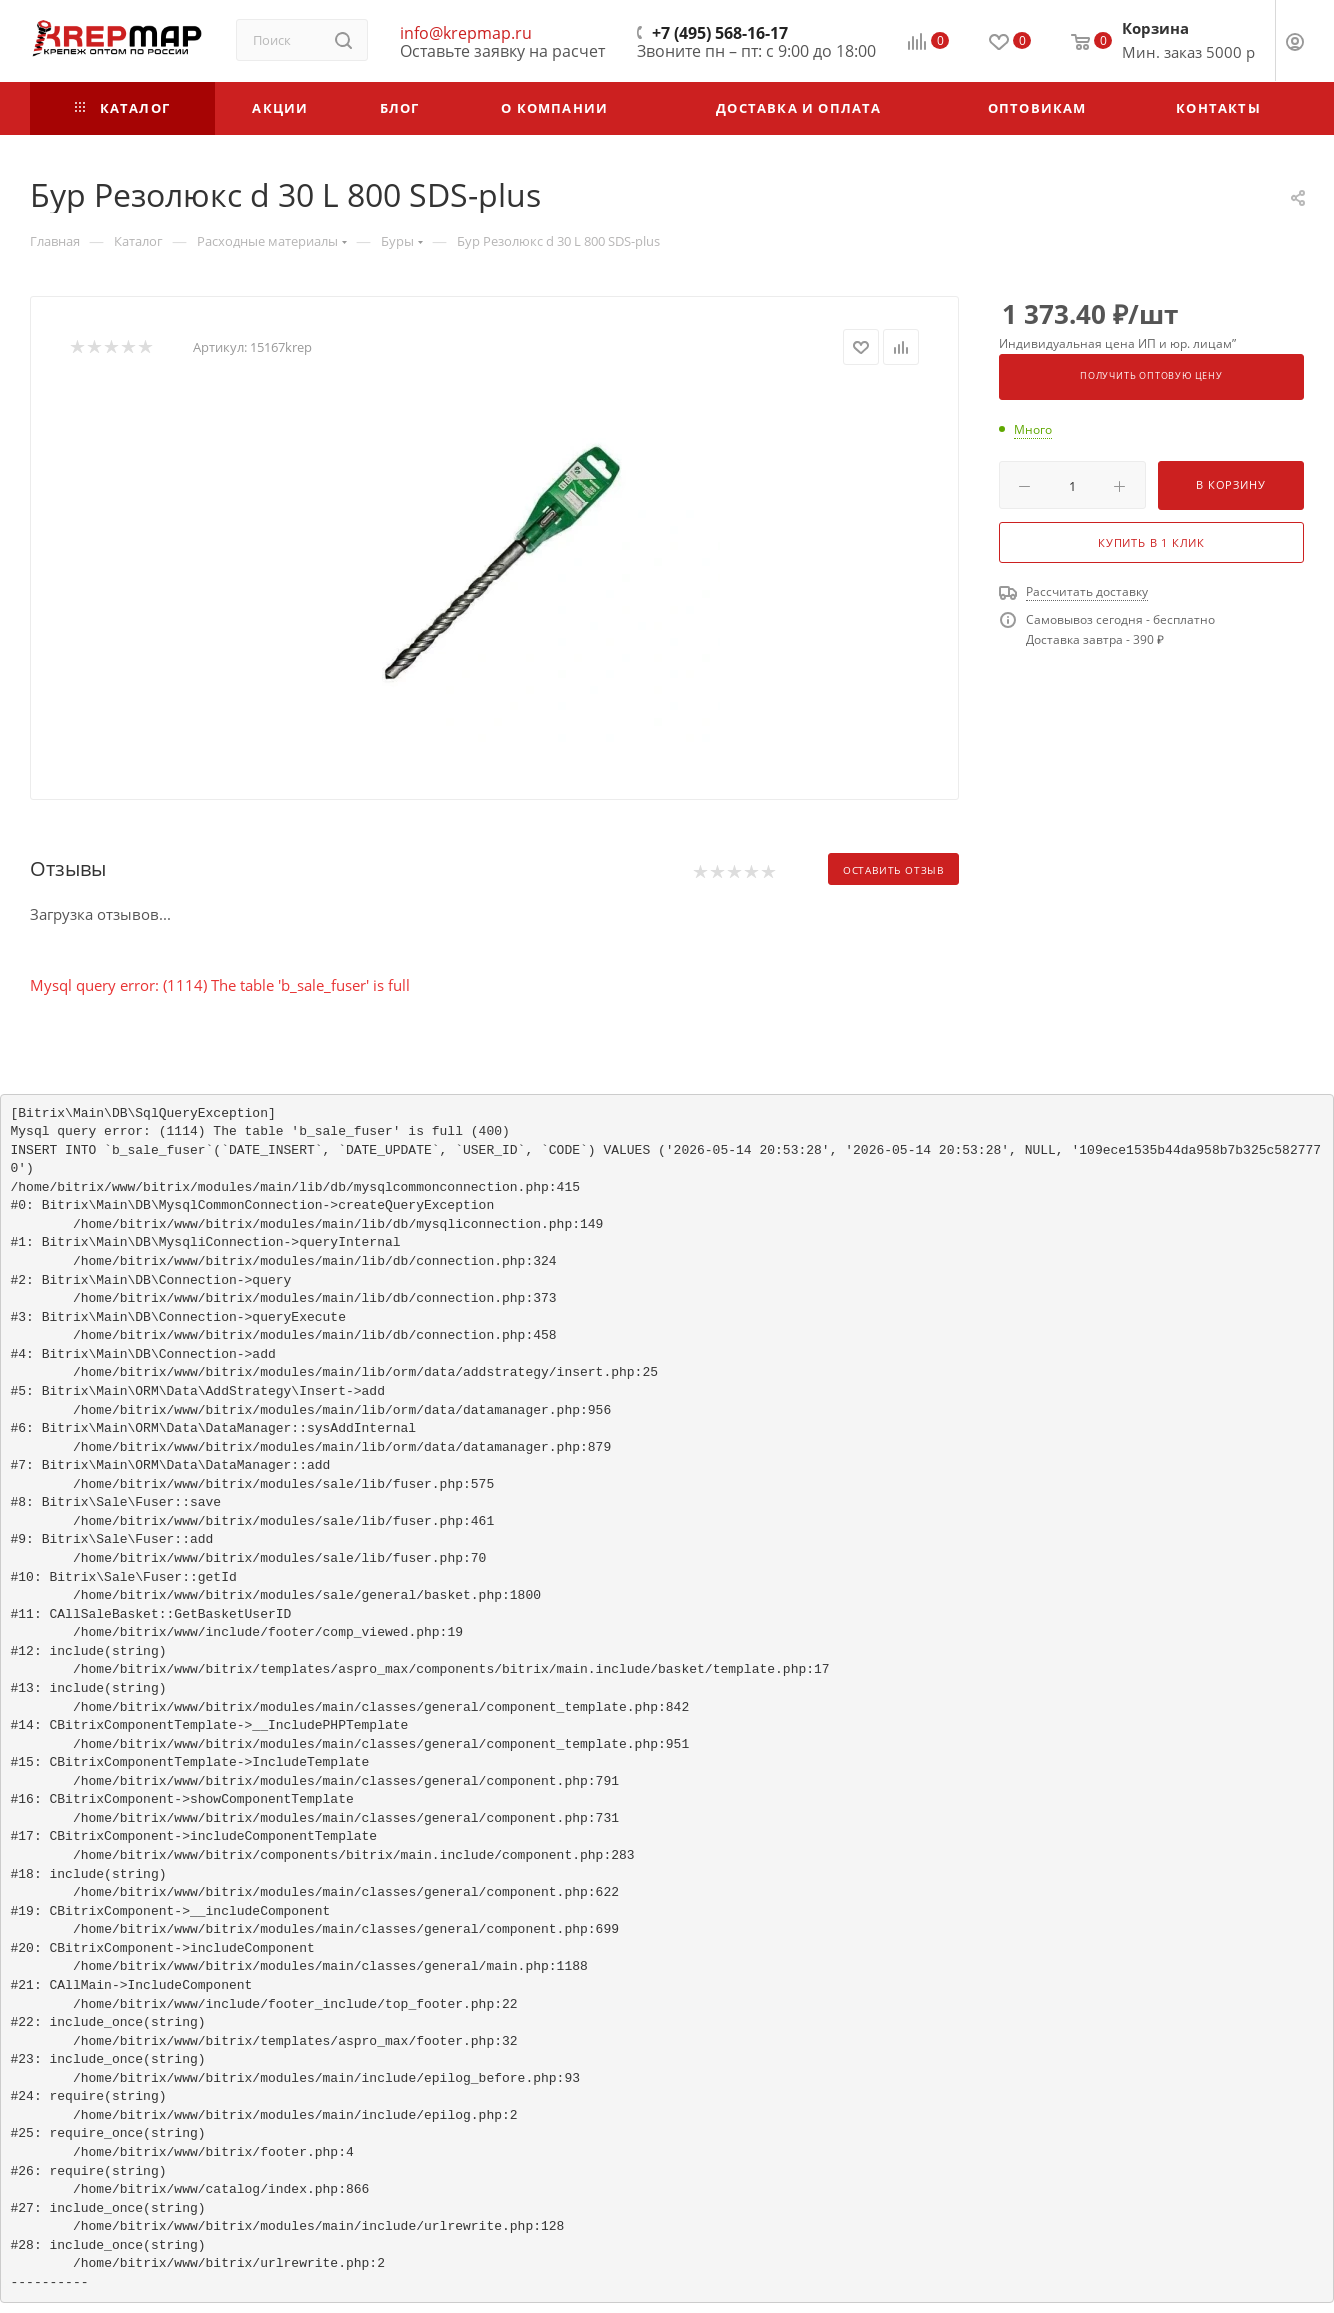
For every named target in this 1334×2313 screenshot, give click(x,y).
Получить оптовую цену (1151, 376)
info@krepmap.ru (466, 33)
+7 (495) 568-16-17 (720, 33)
